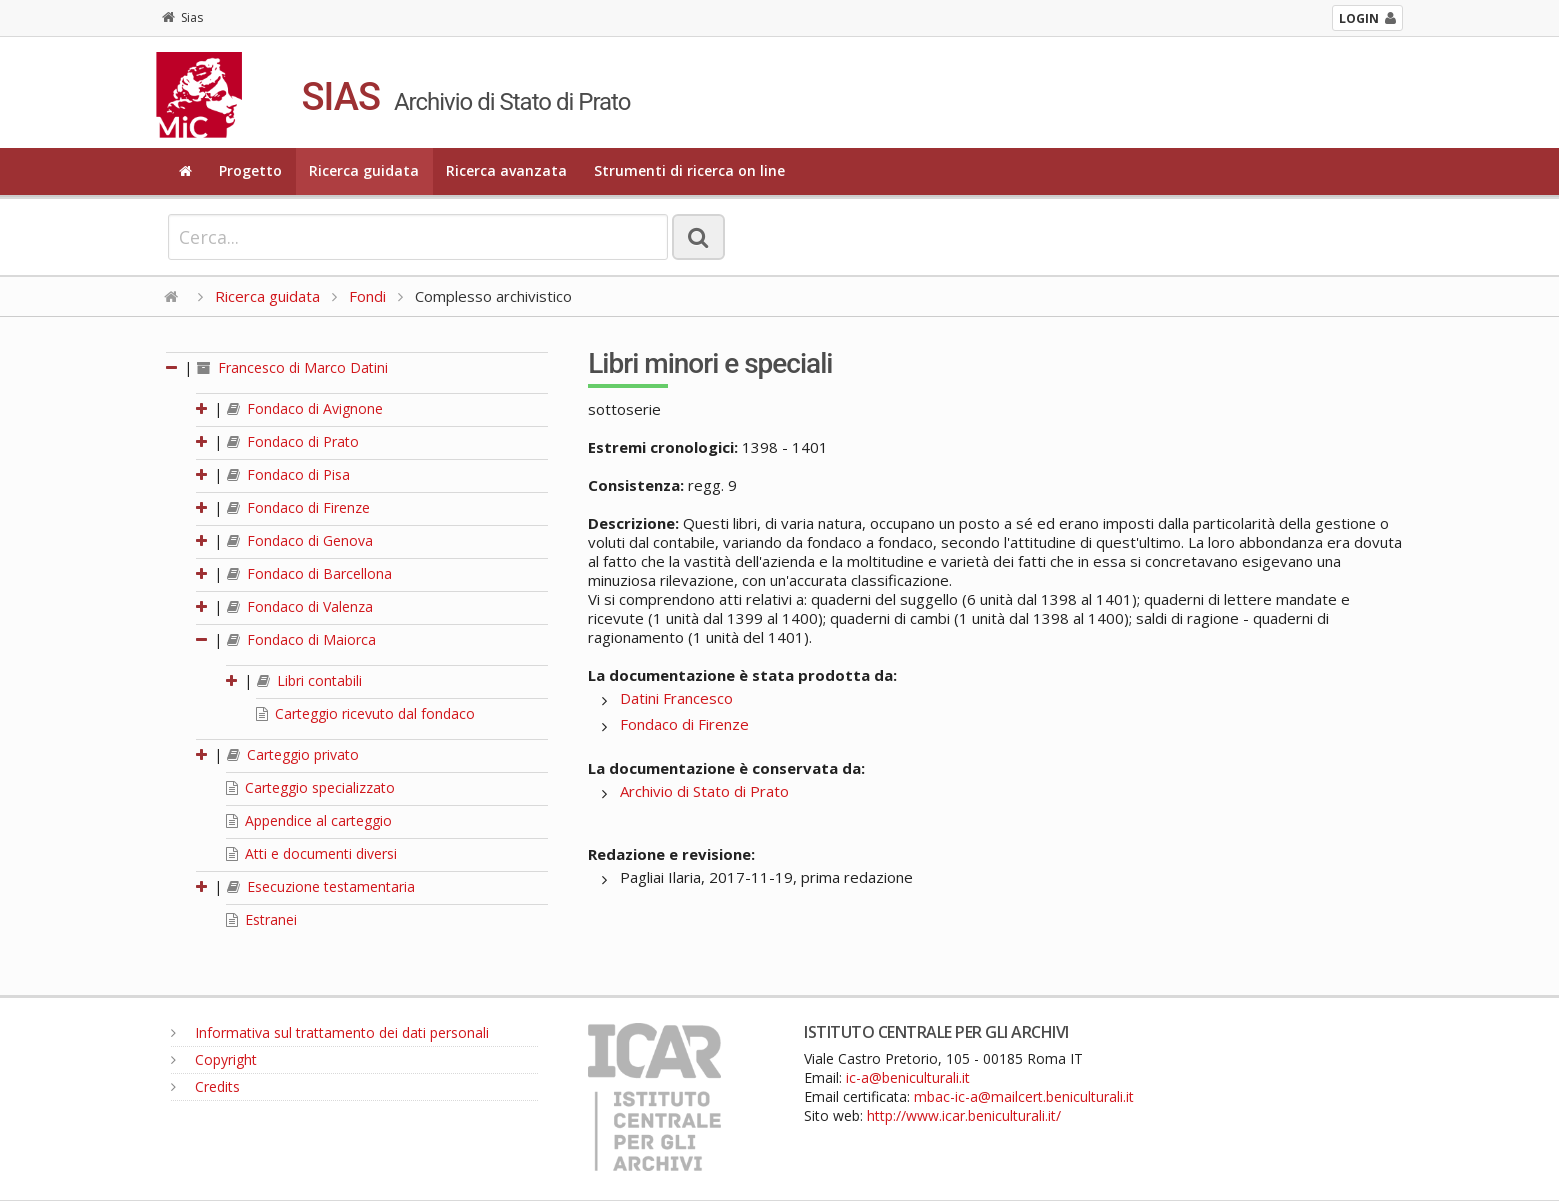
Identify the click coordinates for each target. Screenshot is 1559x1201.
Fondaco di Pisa (288, 474)
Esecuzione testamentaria (321, 886)
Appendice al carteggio (309, 820)
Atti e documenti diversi (311, 853)
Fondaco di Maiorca (301, 639)
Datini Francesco (676, 698)
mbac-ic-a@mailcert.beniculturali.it (1024, 1096)
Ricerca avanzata (506, 170)
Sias (182, 17)
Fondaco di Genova (300, 540)
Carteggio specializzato (310, 787)
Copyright (214, 1059)
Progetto (250, 170)
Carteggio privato (293, 754)
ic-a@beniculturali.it (908, 1077)
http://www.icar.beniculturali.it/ (964, 1115)
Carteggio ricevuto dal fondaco (365, 713)
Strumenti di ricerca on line (689, 170)
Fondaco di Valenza (300, 606)
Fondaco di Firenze (298, 507)
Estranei (261, 919)
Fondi (367, 296)
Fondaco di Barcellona (309, 573)
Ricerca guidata (364, 170)
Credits (205, 1086)
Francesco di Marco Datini (292, 367)
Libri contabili (309, 680)
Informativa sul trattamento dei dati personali (330, 1032)
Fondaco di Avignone (305, 408)
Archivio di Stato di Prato (704, 791)
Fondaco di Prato (293, 441)
